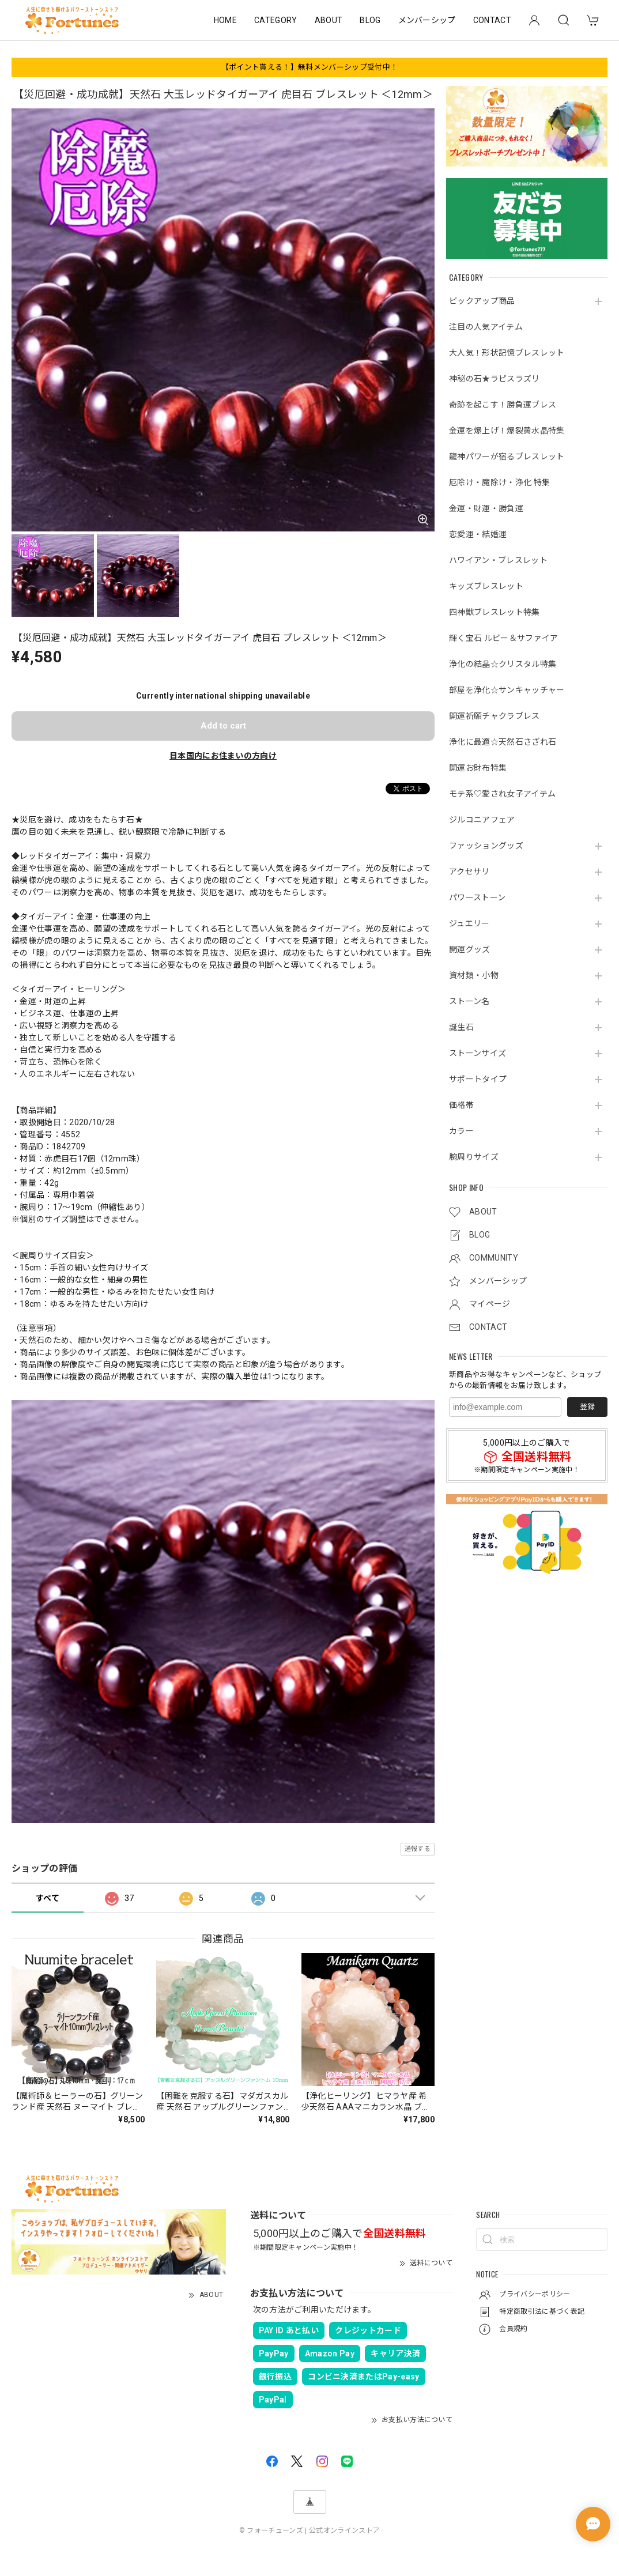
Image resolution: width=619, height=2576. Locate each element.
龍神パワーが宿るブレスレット (506, 456)
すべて (47, 1898)
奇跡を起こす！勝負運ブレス (502, 404)
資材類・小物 (474, 975)
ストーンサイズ (477, 1053)
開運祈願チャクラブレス (494, 716)
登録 (587, 1406)
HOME (225, 20)
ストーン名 (469, 1001)
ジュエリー (469, 923)
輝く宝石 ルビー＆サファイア (503, 638)
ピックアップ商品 (482, 301)
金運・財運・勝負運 (486, 508)
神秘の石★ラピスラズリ (494, 378)
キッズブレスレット (486, 586)
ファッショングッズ (486, 845)
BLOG (370, 20)
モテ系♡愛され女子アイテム (502, 793)
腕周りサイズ (474, 1156)
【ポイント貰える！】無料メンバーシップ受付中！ (309, 67)
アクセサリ (469, 871)
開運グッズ (469, 949)
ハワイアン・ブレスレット (498, 560)
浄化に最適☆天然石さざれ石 (502, 741)
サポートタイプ (478, 1079)
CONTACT (492, 20)
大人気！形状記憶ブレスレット (506, 352)
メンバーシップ (427, 20)
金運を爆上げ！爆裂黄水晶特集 (506, 430)
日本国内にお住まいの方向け (223, 755)
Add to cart (223, 726)
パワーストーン (477, 897)
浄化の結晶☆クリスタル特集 (502, 664)
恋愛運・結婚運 (478, 534)
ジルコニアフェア (482, 819)
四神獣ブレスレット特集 (494, 612)
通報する (418, 1849)
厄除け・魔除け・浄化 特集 (499, 482)
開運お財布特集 (478, 767)
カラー (461, 1131)
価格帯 (461, 1105)
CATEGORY (275, 20)
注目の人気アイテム (486, 326)
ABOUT (329, 20)
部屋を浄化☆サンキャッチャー (506, 690)
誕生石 (461, 1027)
